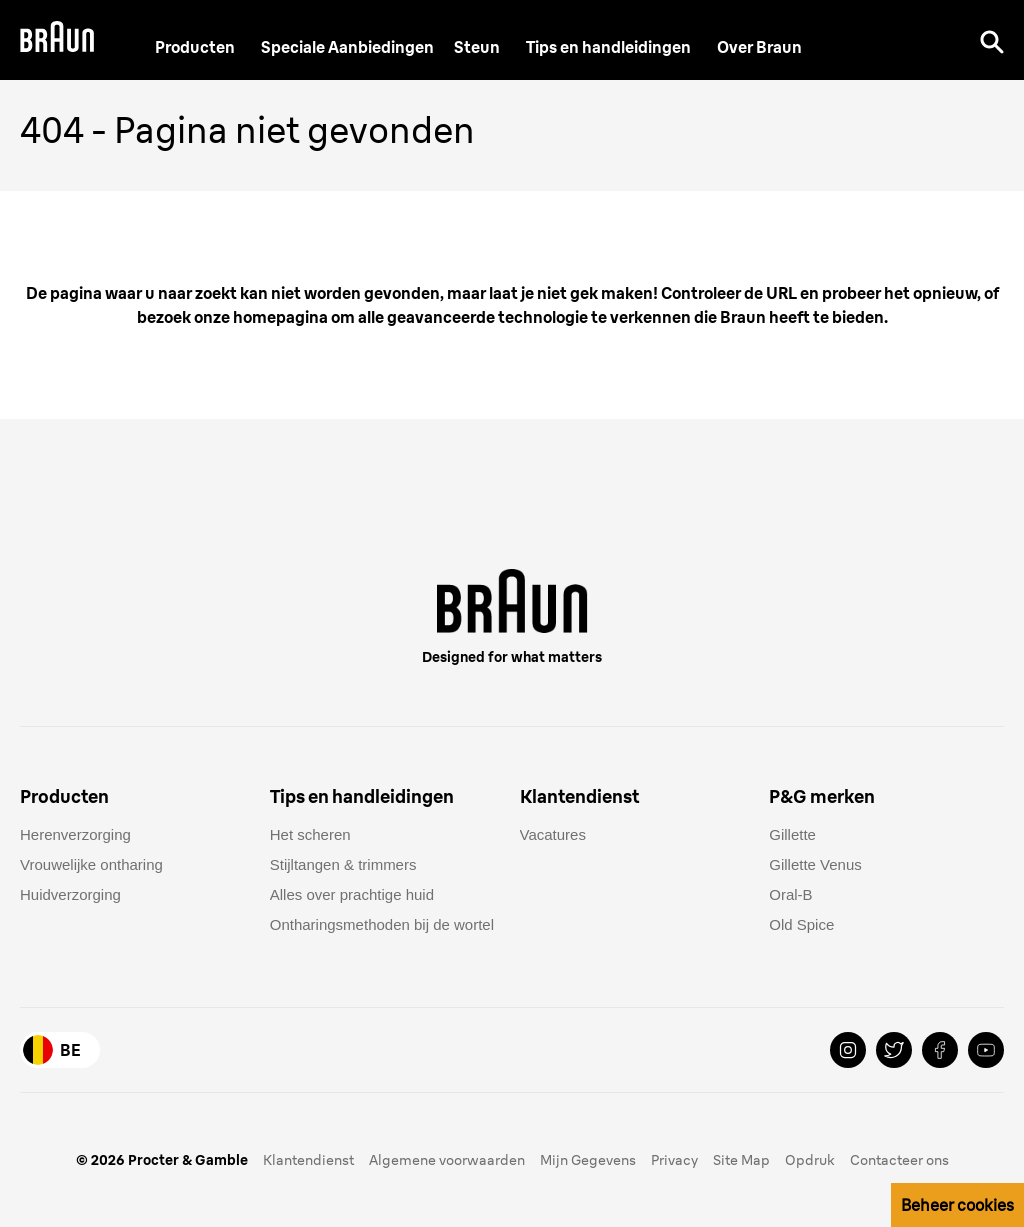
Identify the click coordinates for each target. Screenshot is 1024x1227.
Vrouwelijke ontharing (91, 864)
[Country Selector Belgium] (60, 1050)
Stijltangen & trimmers (343, 864)
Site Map (741, 1160)
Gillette (792, 834)
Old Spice (801, 924)
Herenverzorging (75, 834)
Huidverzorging (70, 894)
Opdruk (810, 1160)
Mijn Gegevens (588, 1160)
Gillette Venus (815, 864)
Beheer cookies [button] (957, 1205)
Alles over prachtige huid (352, 894)
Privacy (674, 1160)
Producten (195, 47)
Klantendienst (308, 1160)
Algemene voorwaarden (447, 1160)
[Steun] (477, 47)
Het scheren (310, 834)
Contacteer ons (899, 1160)
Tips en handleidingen (608, 47)
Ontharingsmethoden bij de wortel (382, 924)
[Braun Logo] (57, 39)
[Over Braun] (759, 47)
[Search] (992, 40)
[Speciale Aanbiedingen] (347, 47)
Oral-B (790, 894)
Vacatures (553, 834)
